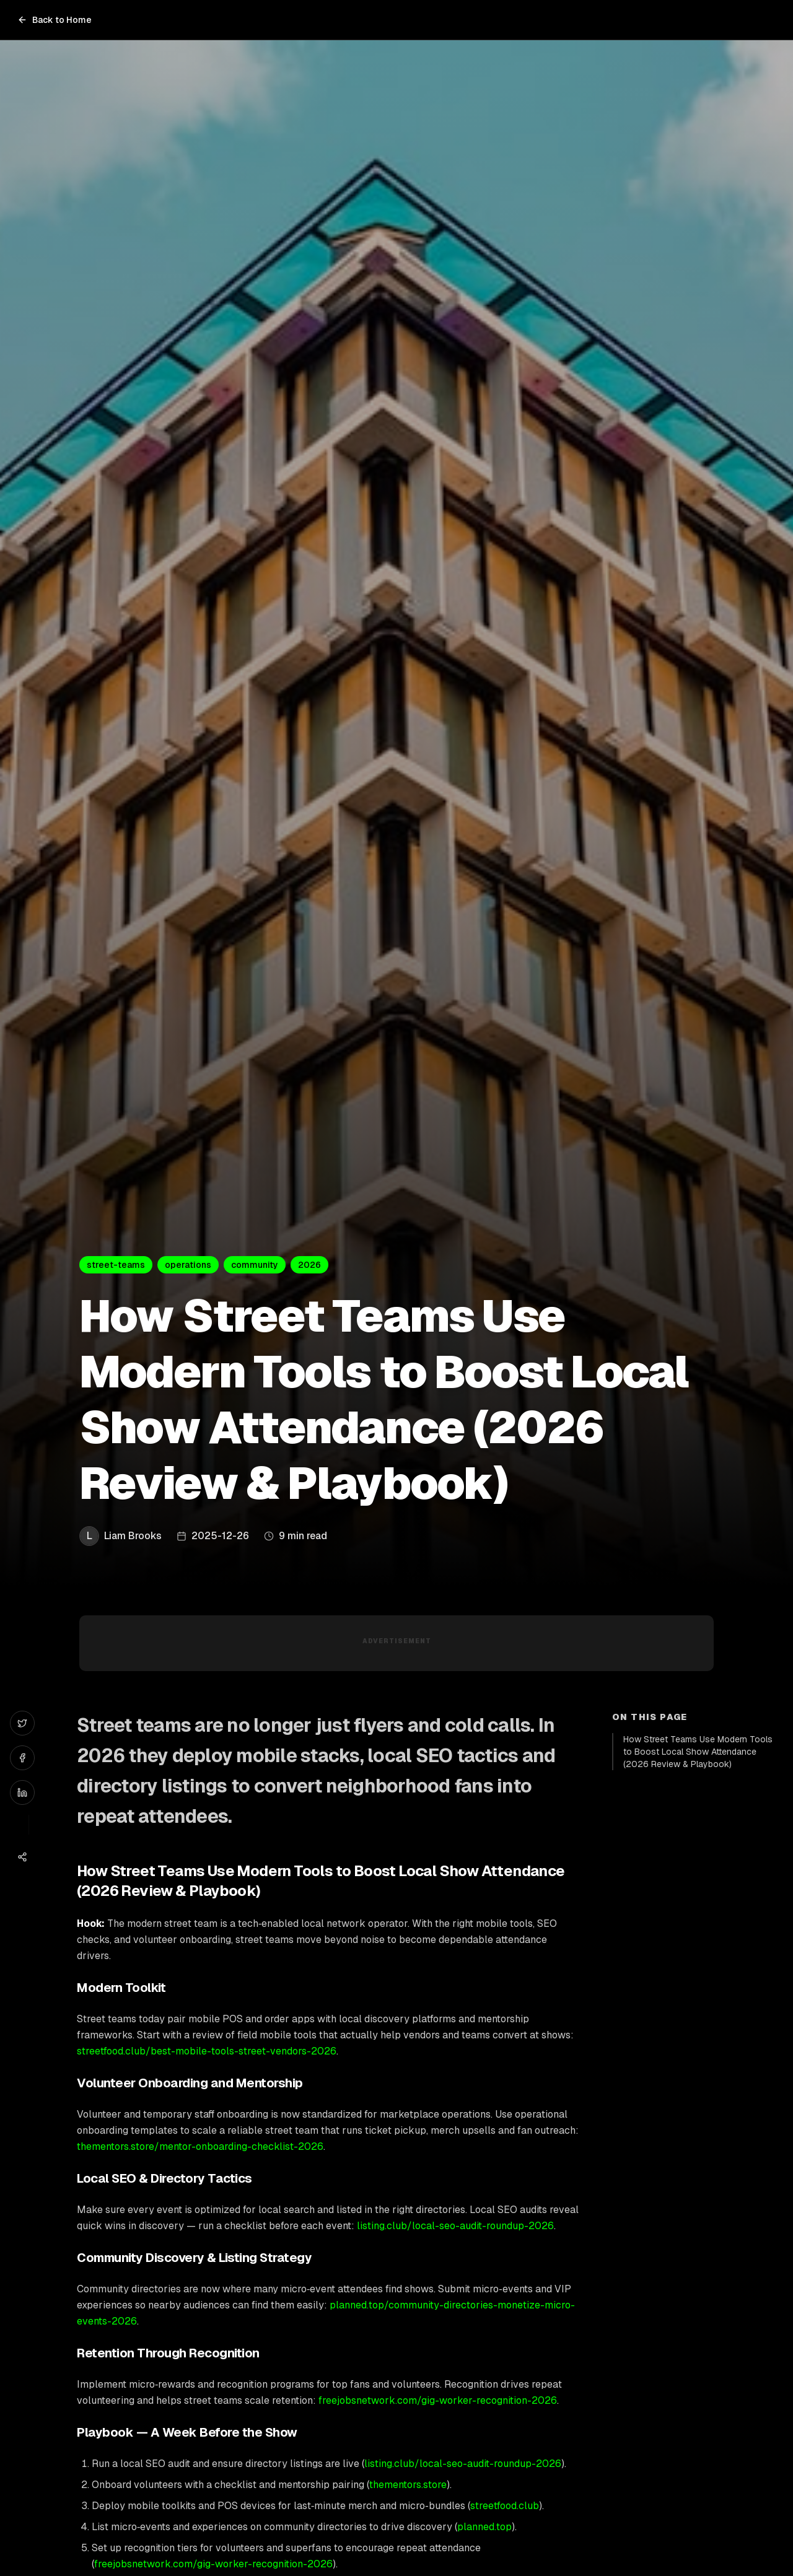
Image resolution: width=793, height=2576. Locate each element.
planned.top (484, 2526)
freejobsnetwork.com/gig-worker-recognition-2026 (437, 2400)
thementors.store (408, 2484)
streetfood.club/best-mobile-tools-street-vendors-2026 (206, 2051)
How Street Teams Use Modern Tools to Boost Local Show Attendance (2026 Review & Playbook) (698, 1752)
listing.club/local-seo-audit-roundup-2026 (455, 2225)
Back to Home (54, 19)
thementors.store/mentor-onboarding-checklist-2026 (200, 2146)
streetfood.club (504, 2505)
